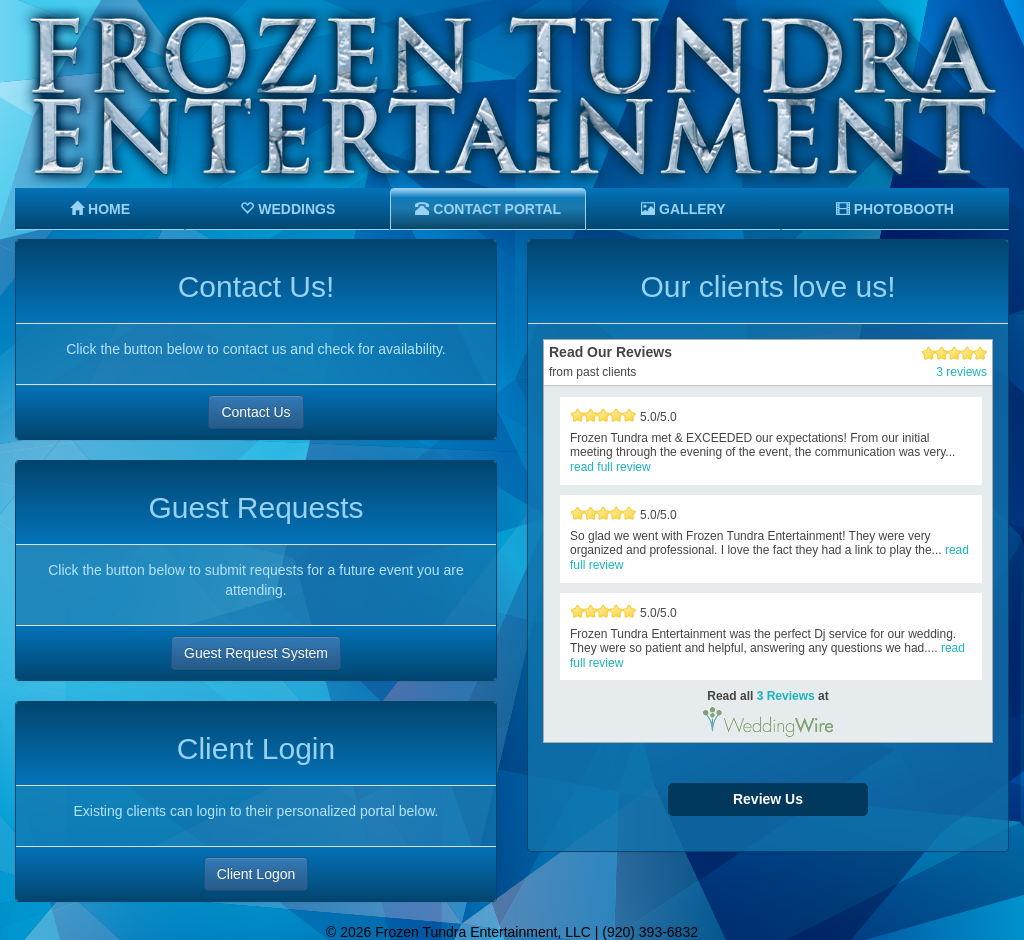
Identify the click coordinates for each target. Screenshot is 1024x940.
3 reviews (961, 372)
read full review (610, 467)
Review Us (768, 799)
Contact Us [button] (255, 412)
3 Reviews (786, 696)
